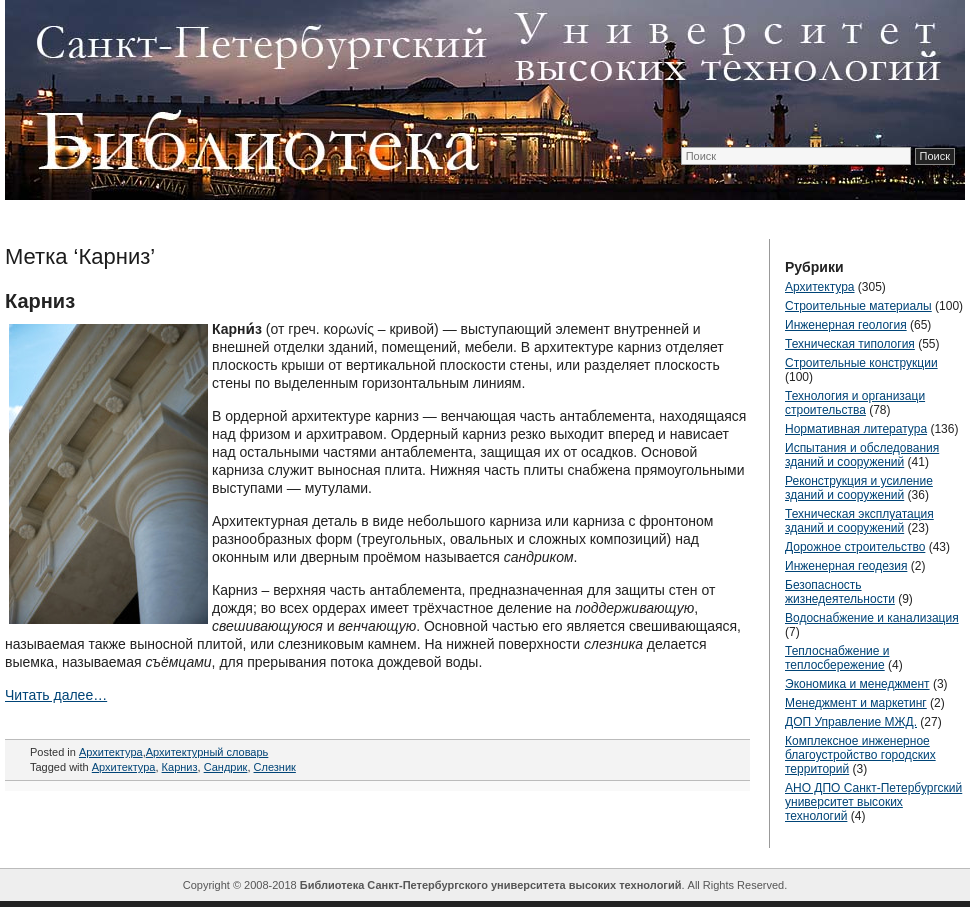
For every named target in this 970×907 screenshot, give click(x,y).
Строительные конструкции (861, 363)
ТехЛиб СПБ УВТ (480, 96)
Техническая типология (850, 344)
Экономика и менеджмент (857, 684)
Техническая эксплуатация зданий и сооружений (859, 521)
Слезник (275, 767)
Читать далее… (56, 695)
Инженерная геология (846, 325)
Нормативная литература (856, 429)
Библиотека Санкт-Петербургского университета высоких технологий (491, 885)
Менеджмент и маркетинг (856, 703)
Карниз (40, 301)
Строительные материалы (858, 306)
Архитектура (111, 752)
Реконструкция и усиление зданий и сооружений (859, 488)
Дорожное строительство (855, 547)
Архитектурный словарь (207, 752)
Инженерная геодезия (846, 566)
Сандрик (226, 767)
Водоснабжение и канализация (872, 618)
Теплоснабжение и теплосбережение (837, 658)
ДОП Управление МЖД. (851, 722)
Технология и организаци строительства (855, 403)
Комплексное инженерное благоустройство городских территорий (860, 755)
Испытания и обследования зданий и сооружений (862, 455)
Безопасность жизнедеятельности (840, 592)
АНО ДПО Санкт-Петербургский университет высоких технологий (873, 802)
